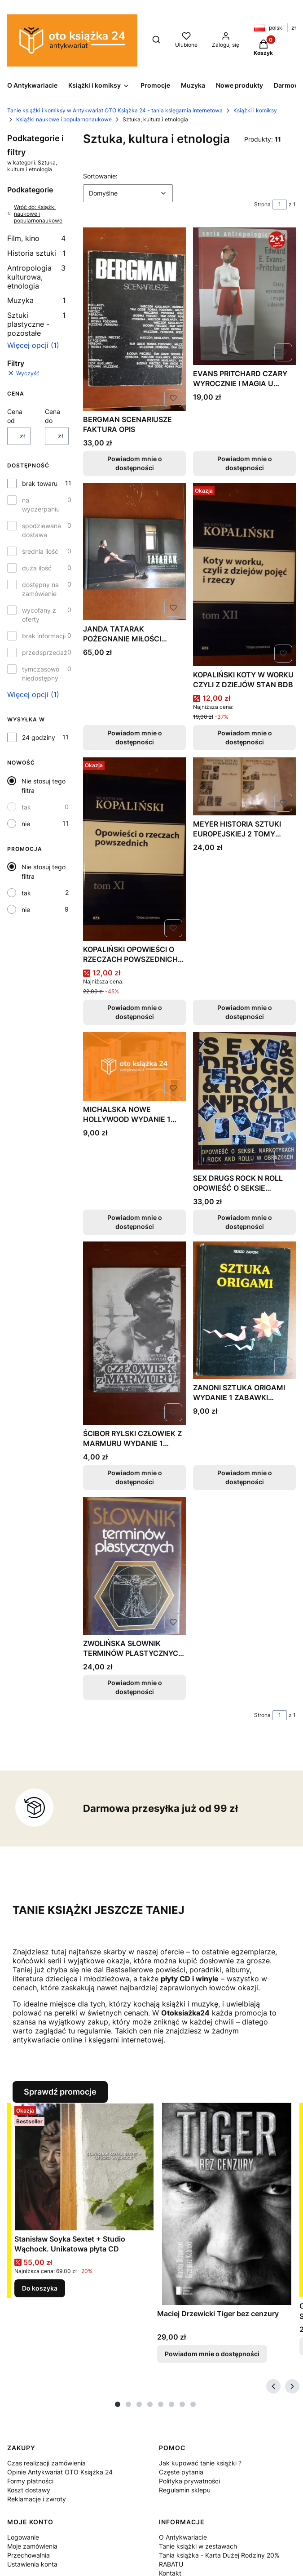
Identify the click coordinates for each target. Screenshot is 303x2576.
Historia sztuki (36, 253)
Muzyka (36, 300)
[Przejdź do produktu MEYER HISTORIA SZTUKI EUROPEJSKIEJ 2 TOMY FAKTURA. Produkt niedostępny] (244, 786)
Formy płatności (30, 2481)
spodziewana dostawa (41, 530)
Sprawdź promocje (60, 2091)
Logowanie (23, 2537)
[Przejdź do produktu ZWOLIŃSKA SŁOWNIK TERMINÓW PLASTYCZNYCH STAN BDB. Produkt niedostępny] (134, 1566)
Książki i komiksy (255, 110)
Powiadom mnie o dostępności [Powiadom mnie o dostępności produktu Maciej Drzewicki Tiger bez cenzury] (212, 2354)
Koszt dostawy (28, 2490)
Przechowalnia (28, 2555)
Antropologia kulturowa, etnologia (36, 276)
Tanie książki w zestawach (198, 2546)
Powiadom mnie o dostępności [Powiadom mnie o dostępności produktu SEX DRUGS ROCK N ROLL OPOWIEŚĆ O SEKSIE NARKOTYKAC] (244, 1221)
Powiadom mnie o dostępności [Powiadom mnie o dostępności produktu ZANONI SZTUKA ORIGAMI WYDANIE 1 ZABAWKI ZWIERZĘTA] (244, 1477)
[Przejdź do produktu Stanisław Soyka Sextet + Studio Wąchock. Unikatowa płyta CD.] (84, 2166)
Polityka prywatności (189, 2481)
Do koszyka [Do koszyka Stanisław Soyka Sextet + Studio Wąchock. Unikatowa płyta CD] (39, 2288)
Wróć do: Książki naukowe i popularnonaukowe (34, 214)
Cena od (14, 416)
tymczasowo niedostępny (40, 673)
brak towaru (39, 483)
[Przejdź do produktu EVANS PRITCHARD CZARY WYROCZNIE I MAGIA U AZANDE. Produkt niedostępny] (244, 296)
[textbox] (128, 193)
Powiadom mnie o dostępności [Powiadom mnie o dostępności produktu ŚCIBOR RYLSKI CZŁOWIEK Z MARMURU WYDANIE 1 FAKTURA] (134, 1477)
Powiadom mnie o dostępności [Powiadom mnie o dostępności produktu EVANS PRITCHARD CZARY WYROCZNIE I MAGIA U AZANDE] (244, 462)
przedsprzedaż (44, 652)
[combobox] (128, 193)
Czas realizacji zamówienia (46, 2463)
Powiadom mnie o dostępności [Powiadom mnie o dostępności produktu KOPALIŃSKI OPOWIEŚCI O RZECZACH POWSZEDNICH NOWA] (134, 1012)
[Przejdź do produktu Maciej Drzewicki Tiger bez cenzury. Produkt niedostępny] (226, 2204)
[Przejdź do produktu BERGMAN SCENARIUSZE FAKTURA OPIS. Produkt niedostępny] (134, 319)
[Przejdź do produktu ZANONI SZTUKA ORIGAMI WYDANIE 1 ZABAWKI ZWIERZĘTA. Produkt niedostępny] (244, 1310)
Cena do (52, 416)
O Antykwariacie (183, 2537)
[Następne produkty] (292, 2386)
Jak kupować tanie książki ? (200, 2463)
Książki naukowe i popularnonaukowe (64, 119)
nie (26, 824)
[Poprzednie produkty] (273, 2386)
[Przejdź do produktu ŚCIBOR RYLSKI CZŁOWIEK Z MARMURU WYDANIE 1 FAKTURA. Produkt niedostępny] (134, 1333)
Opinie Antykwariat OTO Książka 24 (60, 2472)
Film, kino (36, 238)
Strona (262, 204)
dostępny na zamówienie (40, 589)
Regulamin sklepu (185, 2490)
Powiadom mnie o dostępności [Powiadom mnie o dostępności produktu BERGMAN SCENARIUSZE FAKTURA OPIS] (134, 462)
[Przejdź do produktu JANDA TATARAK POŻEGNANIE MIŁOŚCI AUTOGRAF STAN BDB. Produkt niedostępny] (134, 551)
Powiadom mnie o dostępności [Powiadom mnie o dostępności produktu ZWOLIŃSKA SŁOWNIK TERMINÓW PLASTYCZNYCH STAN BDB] (134, 1686)
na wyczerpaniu (41, 504)
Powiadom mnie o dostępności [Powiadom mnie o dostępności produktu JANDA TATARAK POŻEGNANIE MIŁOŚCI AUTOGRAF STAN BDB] (134, 737)
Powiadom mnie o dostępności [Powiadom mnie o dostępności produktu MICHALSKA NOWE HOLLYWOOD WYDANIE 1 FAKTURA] (134, 1221)
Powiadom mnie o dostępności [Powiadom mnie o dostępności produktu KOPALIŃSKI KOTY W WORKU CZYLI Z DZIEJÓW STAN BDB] (244, 737)
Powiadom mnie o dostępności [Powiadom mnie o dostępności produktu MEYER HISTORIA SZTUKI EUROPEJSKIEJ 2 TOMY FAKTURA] (244, 1012)
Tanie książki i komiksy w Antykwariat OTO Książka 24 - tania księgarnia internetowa (115, 110)
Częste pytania (181, 2472)
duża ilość (37, 568)
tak (26, 807)
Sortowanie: (100, 176)
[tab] (117, 2404)
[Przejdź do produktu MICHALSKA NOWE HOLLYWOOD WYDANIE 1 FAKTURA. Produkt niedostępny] (134, 1066)
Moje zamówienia (32, 2546)
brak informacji (44, 636)
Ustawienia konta (32, 2564)
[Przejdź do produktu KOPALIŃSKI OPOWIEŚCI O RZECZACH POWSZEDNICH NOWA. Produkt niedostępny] (134, 849)
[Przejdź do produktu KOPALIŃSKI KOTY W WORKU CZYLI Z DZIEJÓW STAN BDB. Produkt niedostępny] (244, 574)
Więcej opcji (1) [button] (33, 345)
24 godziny (38, 737)
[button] (263, 49)
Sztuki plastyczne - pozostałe (36, 324)
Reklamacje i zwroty (36, 2499)
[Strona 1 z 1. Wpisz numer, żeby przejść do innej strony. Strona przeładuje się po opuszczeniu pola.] (279, 204)
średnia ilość (40, 551)
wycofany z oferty (39, 614)
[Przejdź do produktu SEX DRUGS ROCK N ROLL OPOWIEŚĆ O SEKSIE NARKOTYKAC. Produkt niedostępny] (244, 1101)
